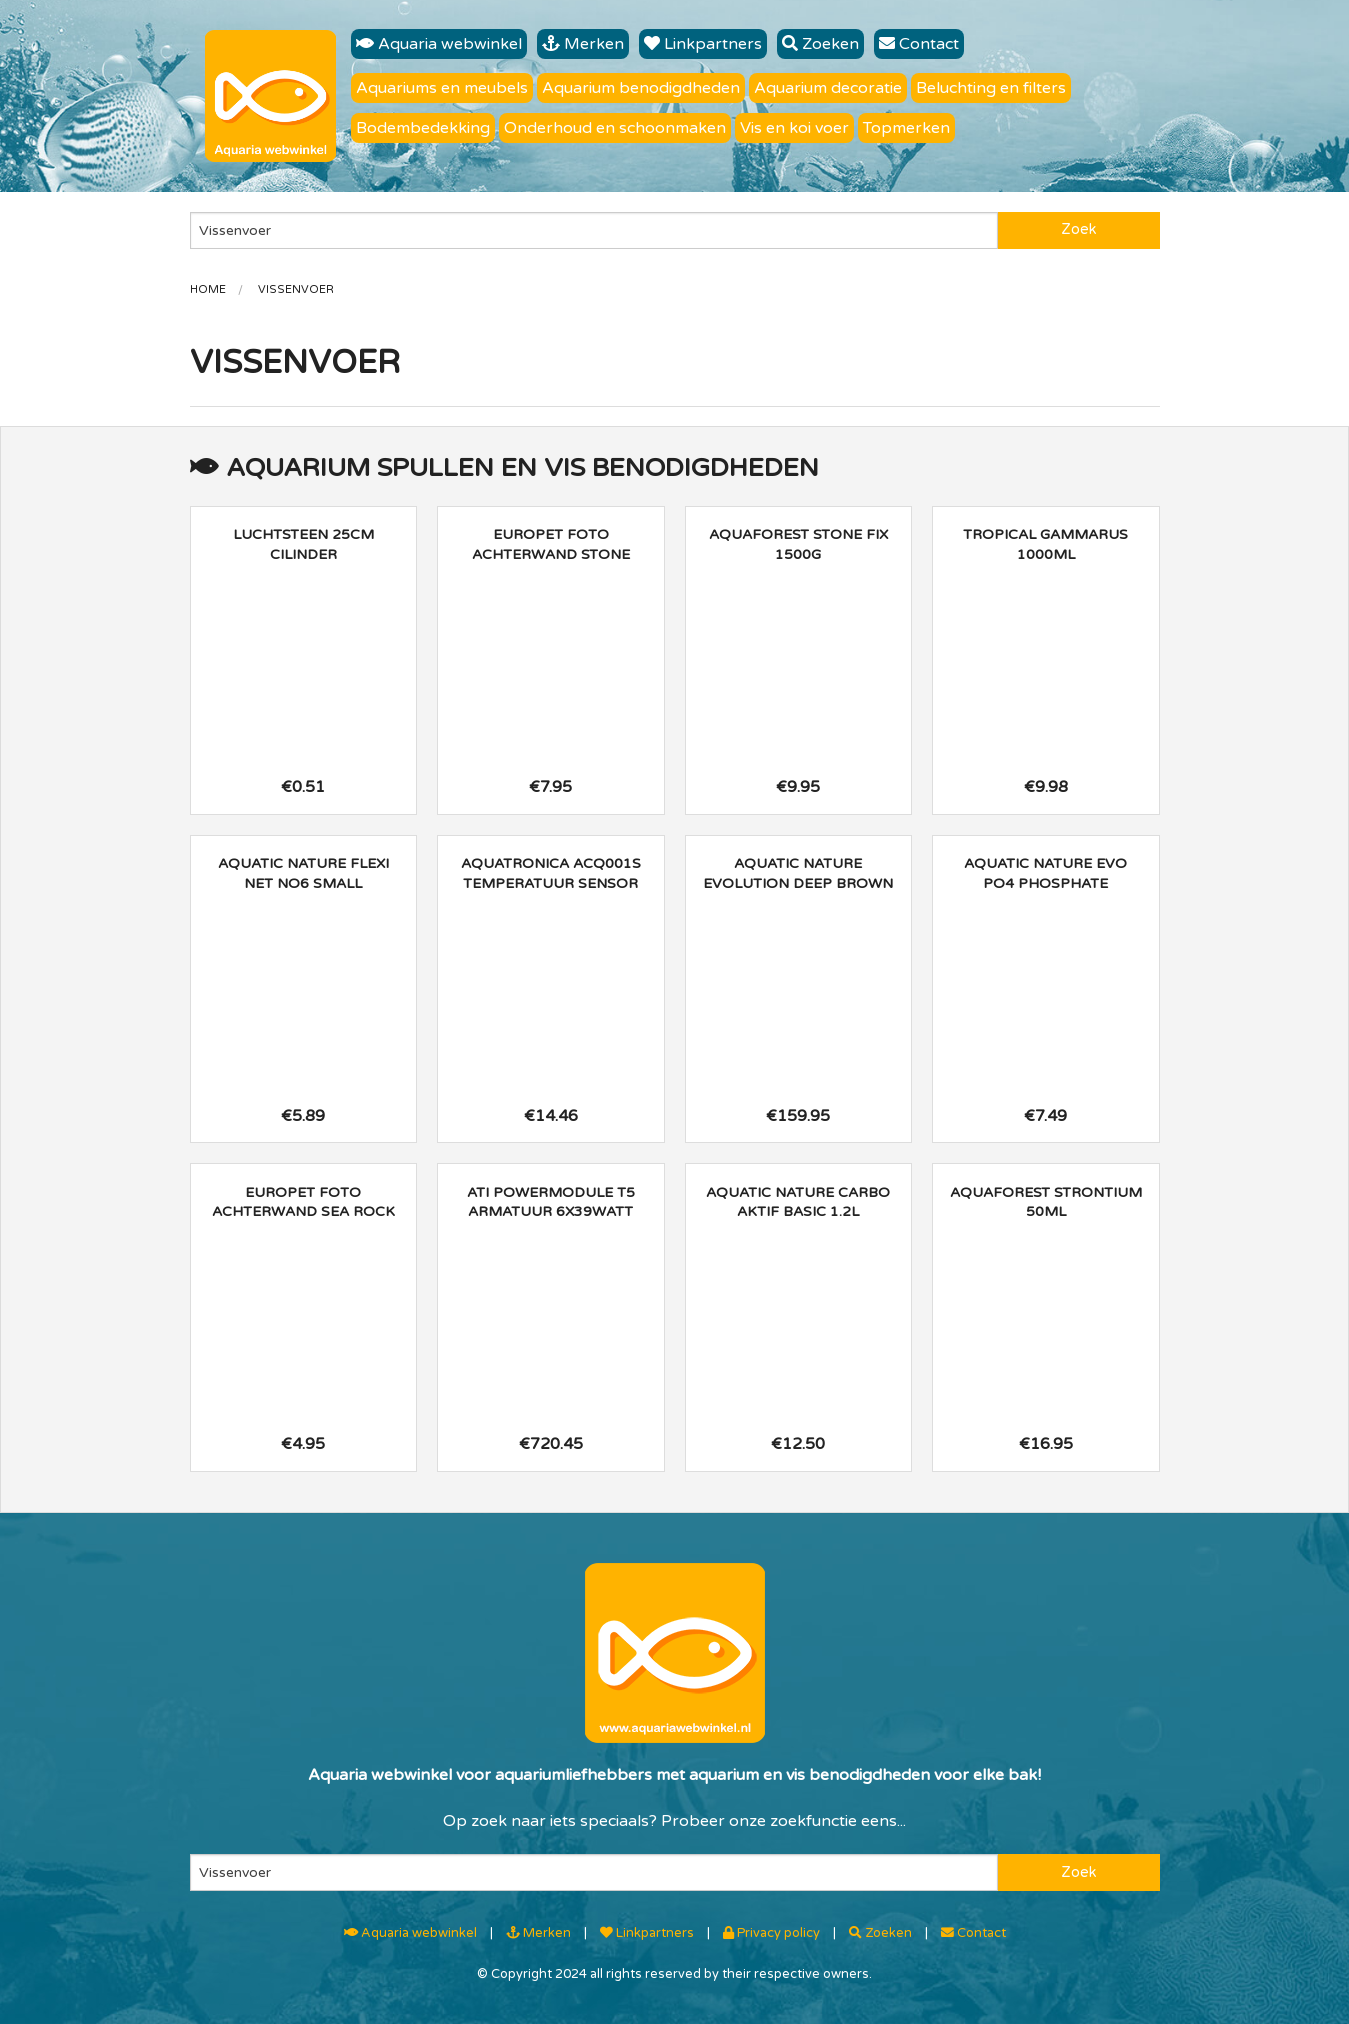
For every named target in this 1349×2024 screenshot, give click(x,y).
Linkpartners (703, 44)
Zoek (1078, 229)
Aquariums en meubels (442, 88)
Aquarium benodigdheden (641, 88)
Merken (583, 44)
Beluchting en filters (991, 88)
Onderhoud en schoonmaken (615, 128)
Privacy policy (771, 1933)
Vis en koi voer (794, 128)
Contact (919, 44)
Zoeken (820, 44)
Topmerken (906, 128)
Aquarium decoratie (828, 88)
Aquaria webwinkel (439, 44)
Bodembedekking (423, 128)
